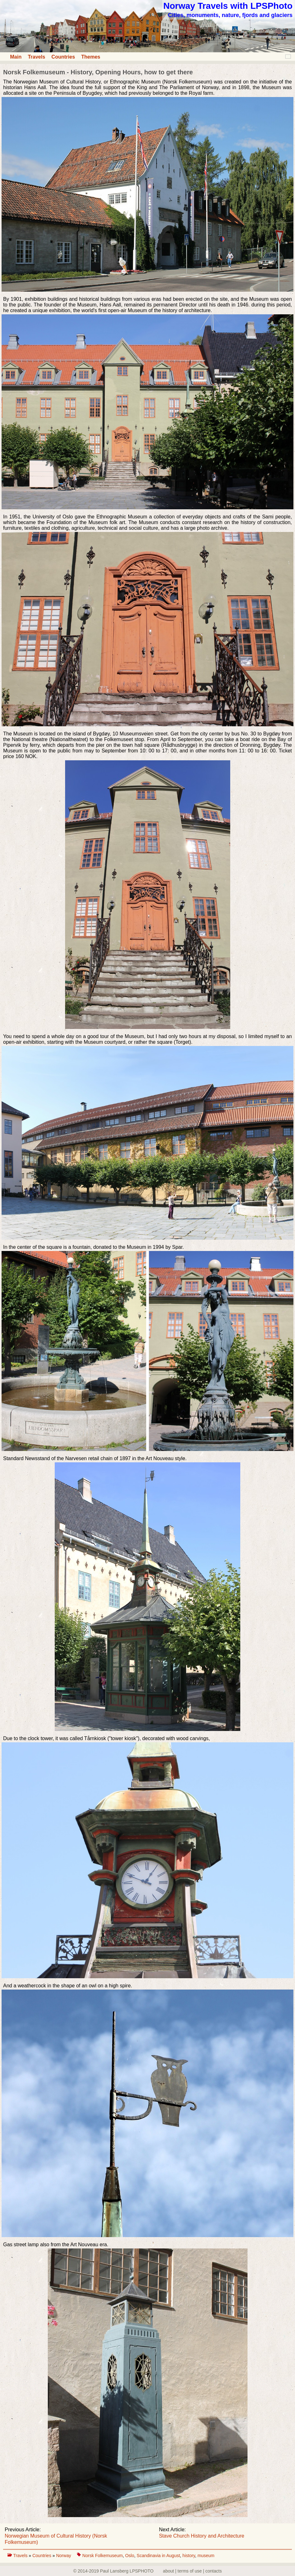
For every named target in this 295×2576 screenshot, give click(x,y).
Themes (90, 57)
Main (15, 57)
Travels (36, 57)
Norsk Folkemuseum (102, 2555)
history (188, 2555)
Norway (64, 2555)
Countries (63, 57)
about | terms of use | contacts (192, 2570)
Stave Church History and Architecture (201, 2536)
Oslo (129, 2555)
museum (206, 2555)
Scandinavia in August (158, 2555)
